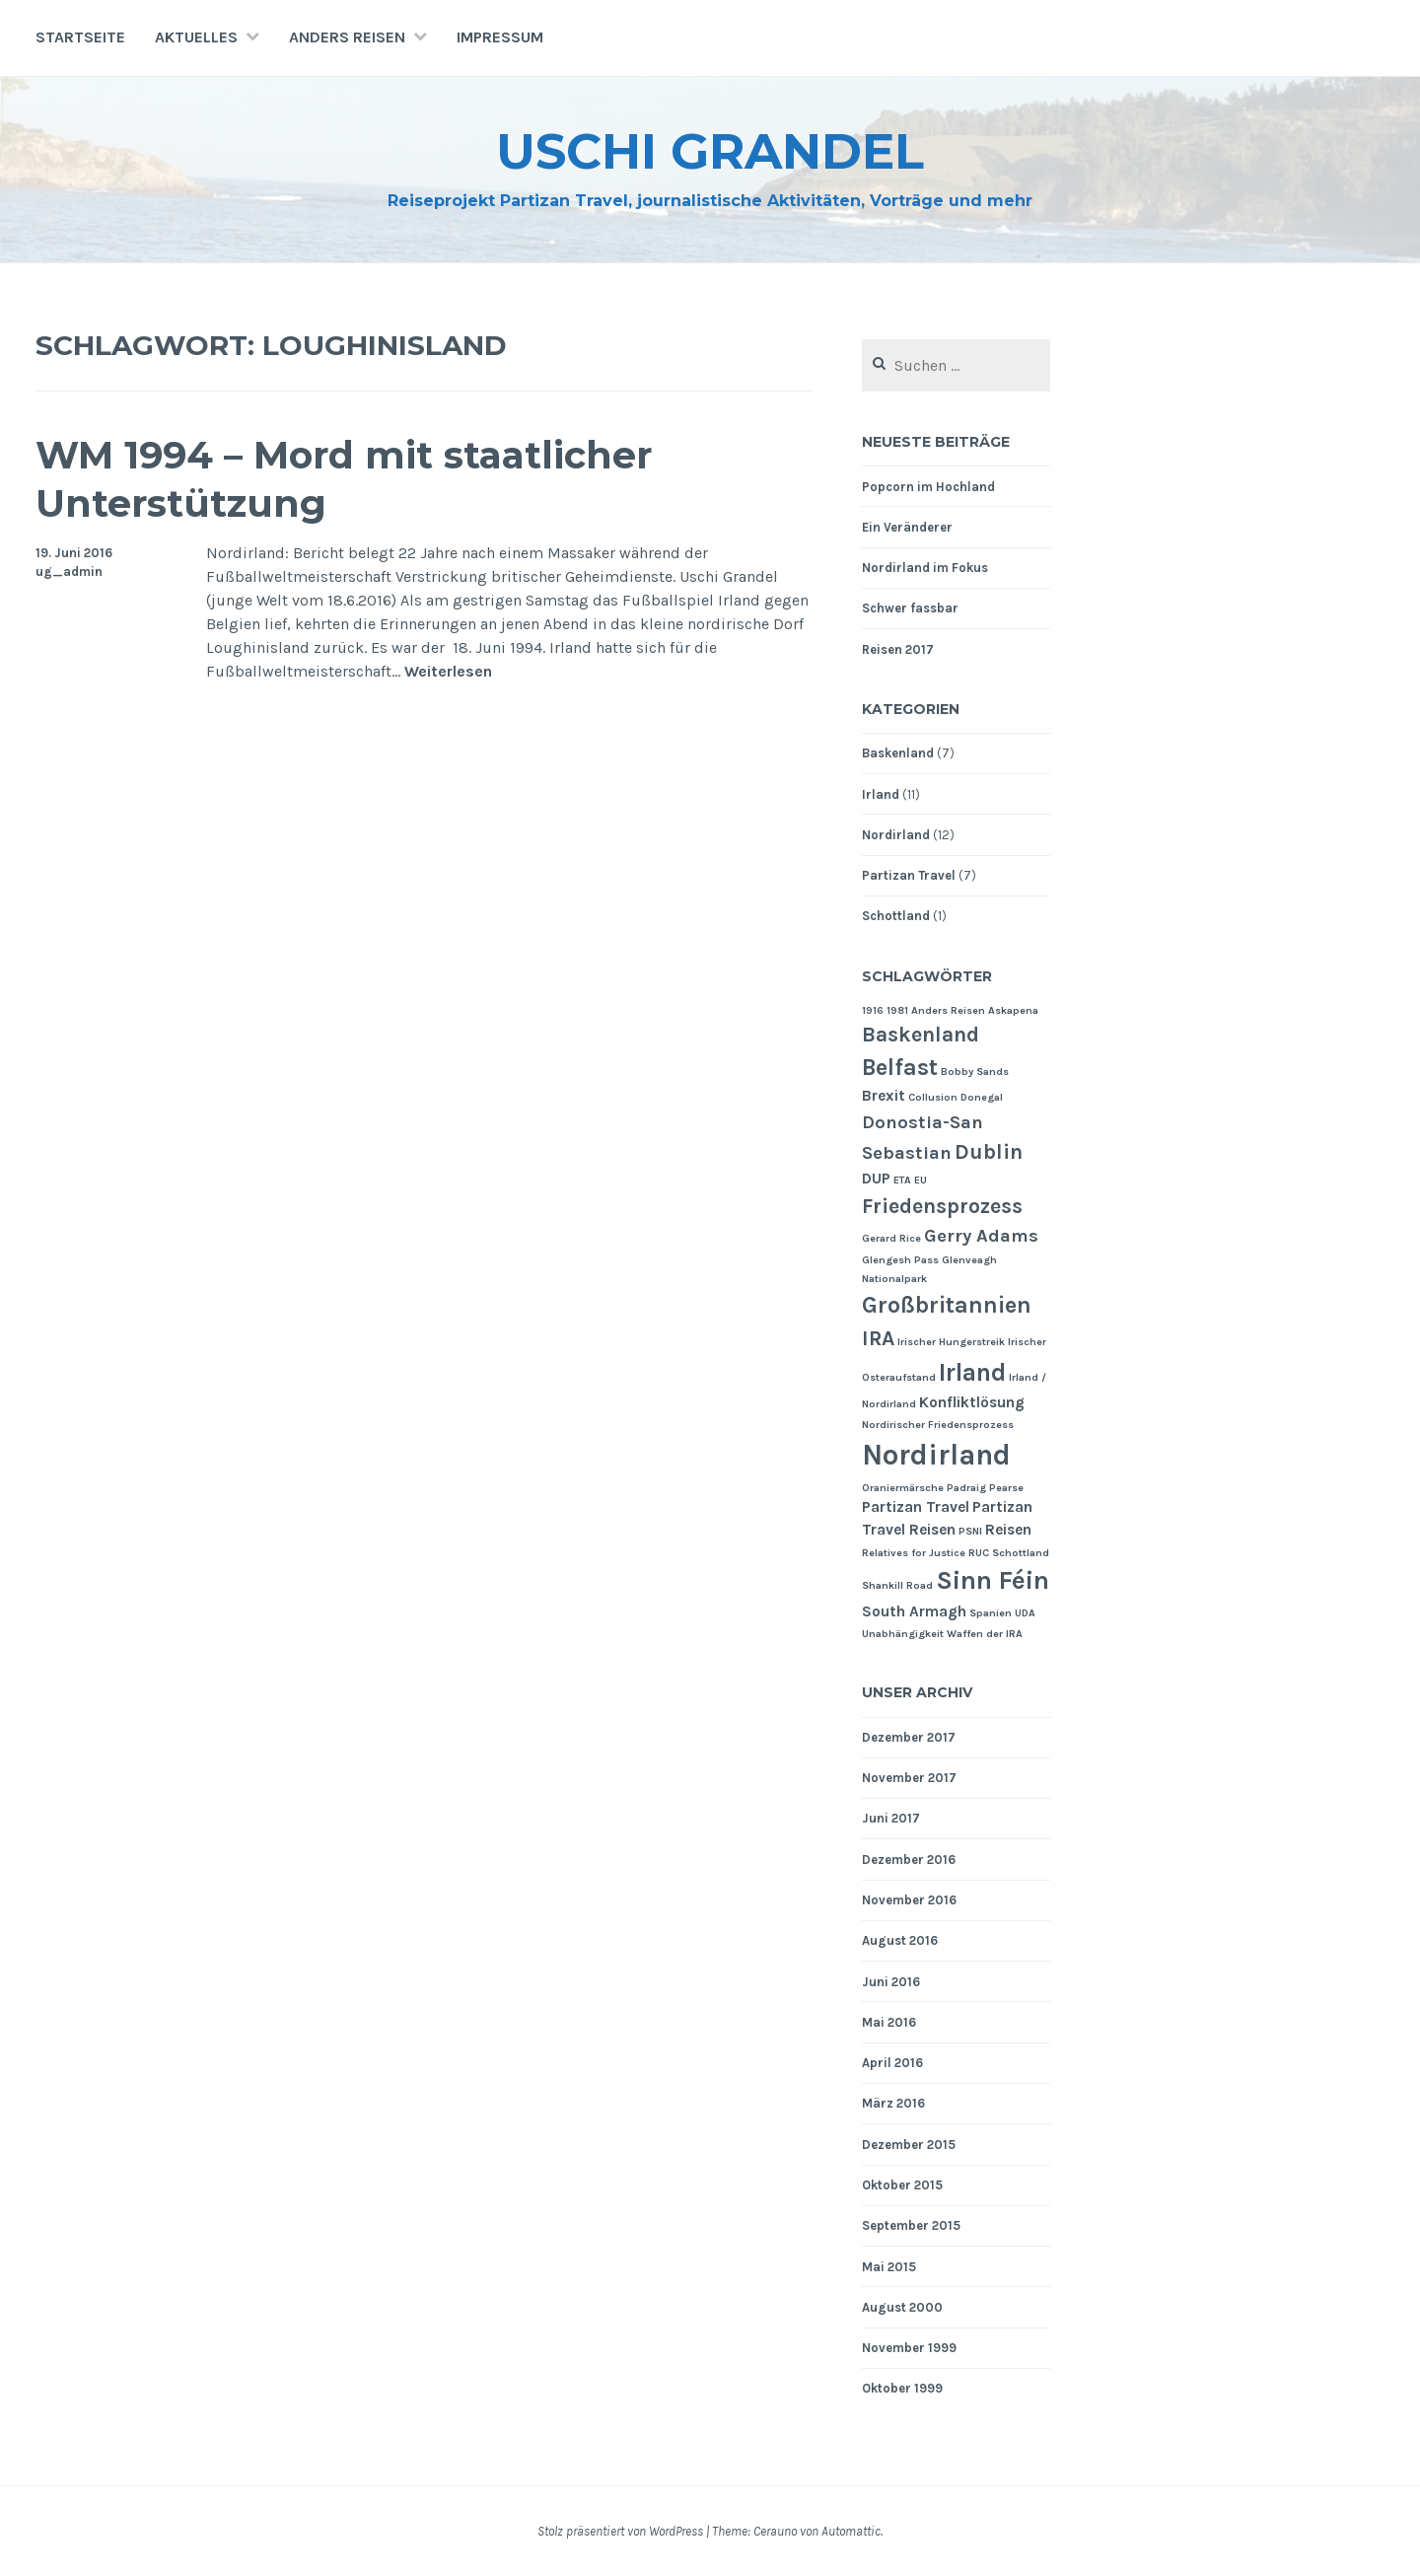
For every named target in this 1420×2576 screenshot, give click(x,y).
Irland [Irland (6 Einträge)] (972, 1372)
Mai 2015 (889, 2266)
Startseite (80, 37)
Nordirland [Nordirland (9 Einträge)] (936, 1454)
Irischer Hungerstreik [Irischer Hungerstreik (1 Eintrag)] (951, 1341)
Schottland (896, 915)
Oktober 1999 (902, 2388)
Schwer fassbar (910, 608)
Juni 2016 (891, 1981)
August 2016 (900, 1940)
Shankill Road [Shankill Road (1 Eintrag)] (897, 1585)
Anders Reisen (347, 37)
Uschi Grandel (710, 151)
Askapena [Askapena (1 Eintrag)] (1013, 1010)
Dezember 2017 (909, 1737)
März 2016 (893, 2103)
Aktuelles (196, 37)
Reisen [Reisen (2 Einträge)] (1008, 1529)
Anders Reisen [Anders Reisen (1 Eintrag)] (948, 1010)
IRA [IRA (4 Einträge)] (878, 1337)
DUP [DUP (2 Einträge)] (876, 1178)
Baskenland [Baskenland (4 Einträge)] (920, 1034)
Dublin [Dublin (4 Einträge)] (989, 1151)
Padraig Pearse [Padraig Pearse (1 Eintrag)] (985, 1487)
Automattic (851, 2531)
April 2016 (892, 2062)
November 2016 (909, 1900)
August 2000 (902, 2307)
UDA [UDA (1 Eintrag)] (1025, 1613)
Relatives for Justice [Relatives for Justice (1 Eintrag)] (913, 1552)
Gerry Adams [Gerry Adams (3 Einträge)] (981, 1236)
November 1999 (909, 2347)
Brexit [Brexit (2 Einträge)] (883, 1096)
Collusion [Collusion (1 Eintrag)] (933, 1097)
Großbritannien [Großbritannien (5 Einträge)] (946, 1305)
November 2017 (909, 1777)
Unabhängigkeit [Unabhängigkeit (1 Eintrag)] (903, 1633)
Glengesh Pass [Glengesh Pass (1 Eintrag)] (900, 1259)
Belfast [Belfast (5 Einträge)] (900, 1067)
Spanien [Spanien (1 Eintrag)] (990, 1613)
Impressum (500, 37)
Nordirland (896, 834)
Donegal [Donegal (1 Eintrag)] (981, 1097)
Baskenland (898, 753)
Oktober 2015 (902, 2185)
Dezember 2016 (909, 1859)
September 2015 (911, 2225)
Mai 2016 (889, 2022)
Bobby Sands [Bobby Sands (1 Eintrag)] (975, 1071)
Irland (880, 794)
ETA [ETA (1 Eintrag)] (902, 1180)
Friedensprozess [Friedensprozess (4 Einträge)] (942, 1205)
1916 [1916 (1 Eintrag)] (873, 1010)
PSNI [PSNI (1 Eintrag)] (970, 1531)
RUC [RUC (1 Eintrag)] (978, 1552)
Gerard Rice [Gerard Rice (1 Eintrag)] (891, 1238)
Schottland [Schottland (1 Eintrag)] (1020, 1552)
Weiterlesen (448, 672)
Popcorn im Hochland (928, 486)
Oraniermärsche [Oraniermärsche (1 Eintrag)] (903, 1487)
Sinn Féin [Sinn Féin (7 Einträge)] (992, 1580)
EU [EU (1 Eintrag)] (920, 1180)
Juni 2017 (891, 1818)
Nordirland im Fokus (925, 567)
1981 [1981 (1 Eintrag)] (897, 1010)
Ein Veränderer (907, 527)
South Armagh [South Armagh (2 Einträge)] (914, 1611)
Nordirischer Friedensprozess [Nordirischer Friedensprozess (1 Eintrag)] (938, 1424)
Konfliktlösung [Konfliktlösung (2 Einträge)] (972, 1402)
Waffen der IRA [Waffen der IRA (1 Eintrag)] (985, 1633)
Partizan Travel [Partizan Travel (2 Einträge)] (915, 1507)
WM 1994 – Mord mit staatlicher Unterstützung (344, 479)
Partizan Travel (909, 875)
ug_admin (69, 571)
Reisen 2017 (898, 649)
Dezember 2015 (909, 2144)
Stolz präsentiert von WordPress (620, 2531)
